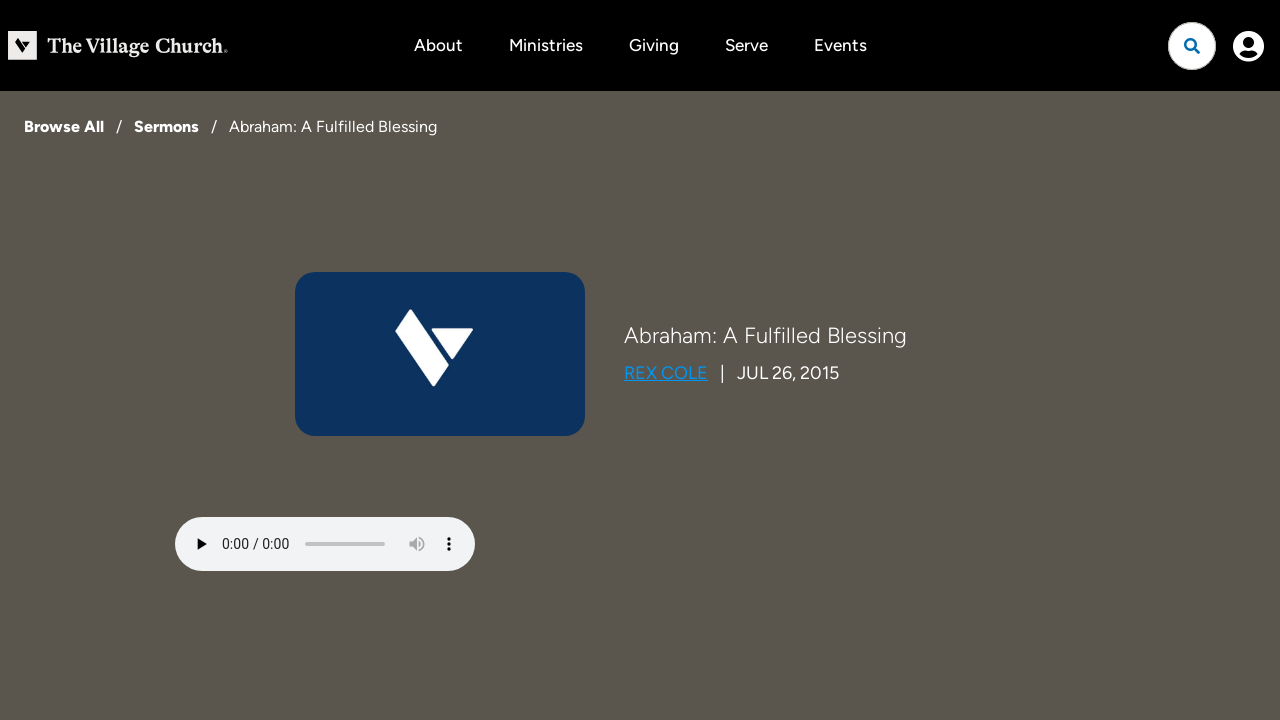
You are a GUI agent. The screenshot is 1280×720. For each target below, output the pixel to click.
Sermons (166, 126)
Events (840, 45)
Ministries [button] (546, 45)
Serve (746, 45)
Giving (654, 45)
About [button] (438, 45)
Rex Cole (666, 373)
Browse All (64, 126)
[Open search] (1192, 46)
